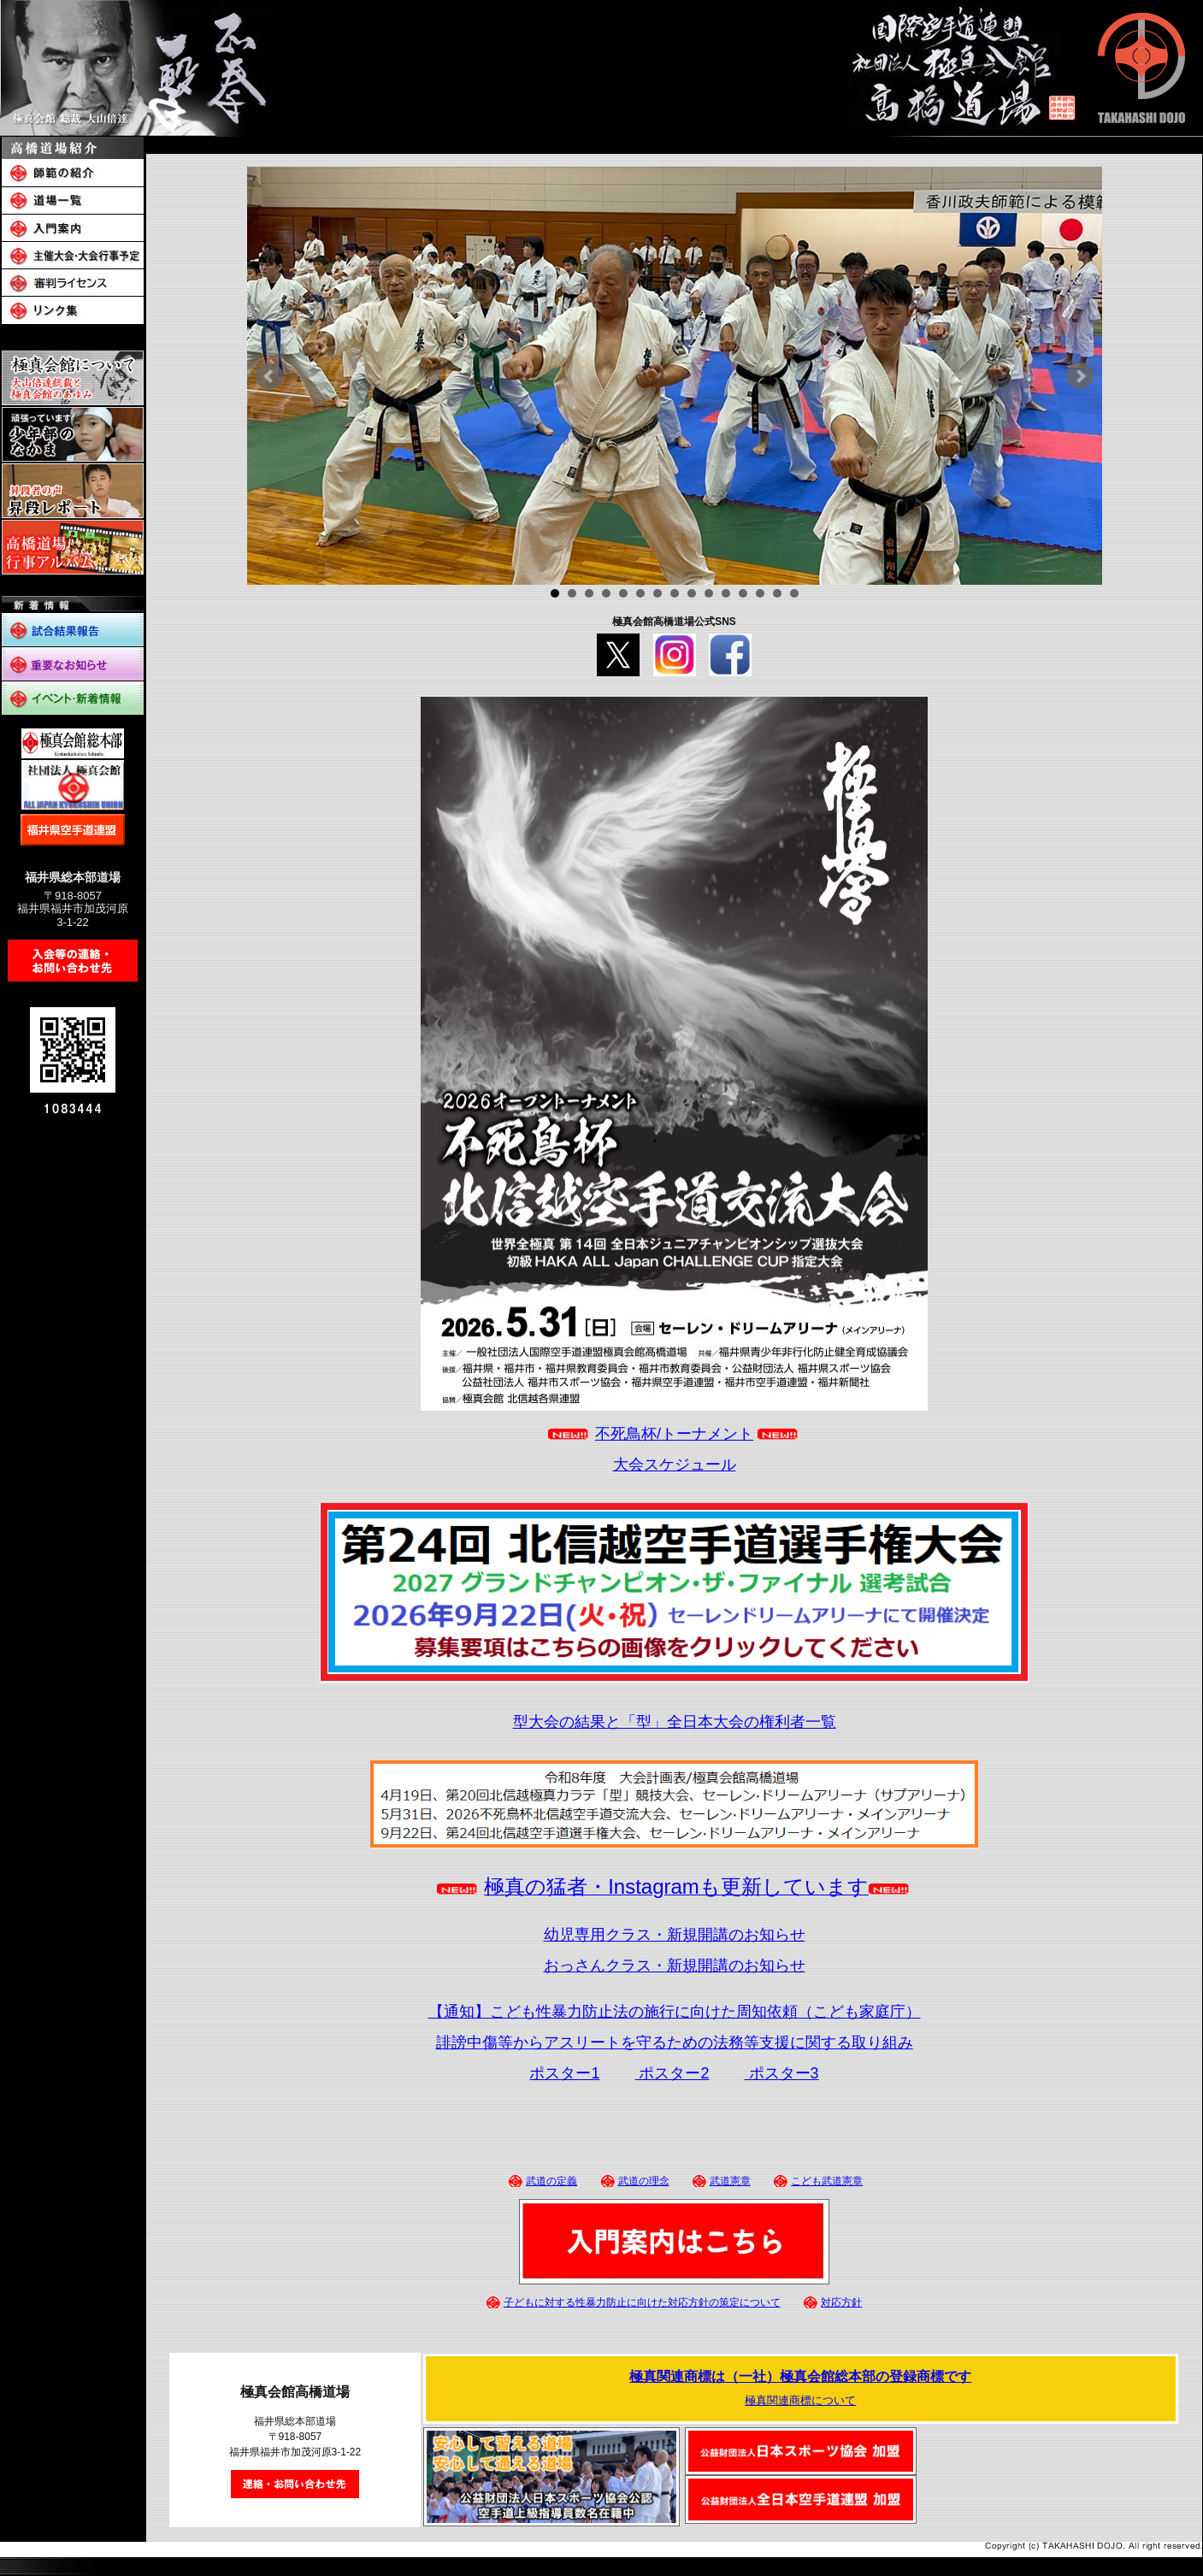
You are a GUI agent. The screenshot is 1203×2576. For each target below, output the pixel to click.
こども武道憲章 (827, 2181)
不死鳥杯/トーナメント (674, 1433)
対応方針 (841, 2302)
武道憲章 (730, 2181)
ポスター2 (671, 2073)
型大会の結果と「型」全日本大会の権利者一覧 (674, 1721)
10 (709, 593)
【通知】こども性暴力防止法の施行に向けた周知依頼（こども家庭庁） (674, 2011)
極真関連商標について (800, 2400)
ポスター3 (782, 2073)
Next (1080, 376)
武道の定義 (551, 2181)
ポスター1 (564, 2073)
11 (726, 593)
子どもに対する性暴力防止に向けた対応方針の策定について (642, 2302)
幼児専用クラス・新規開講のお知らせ (674, 1934)
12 (743, 593)
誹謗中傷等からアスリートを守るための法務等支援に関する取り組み (674, 2042)
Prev (269, 376)
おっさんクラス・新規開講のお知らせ (674, 1965)
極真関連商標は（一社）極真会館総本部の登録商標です (800, 2376)
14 (777, 593)
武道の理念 (643, 2181)
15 (794, 593)
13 (760, 593)
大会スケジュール (674, 1464)
